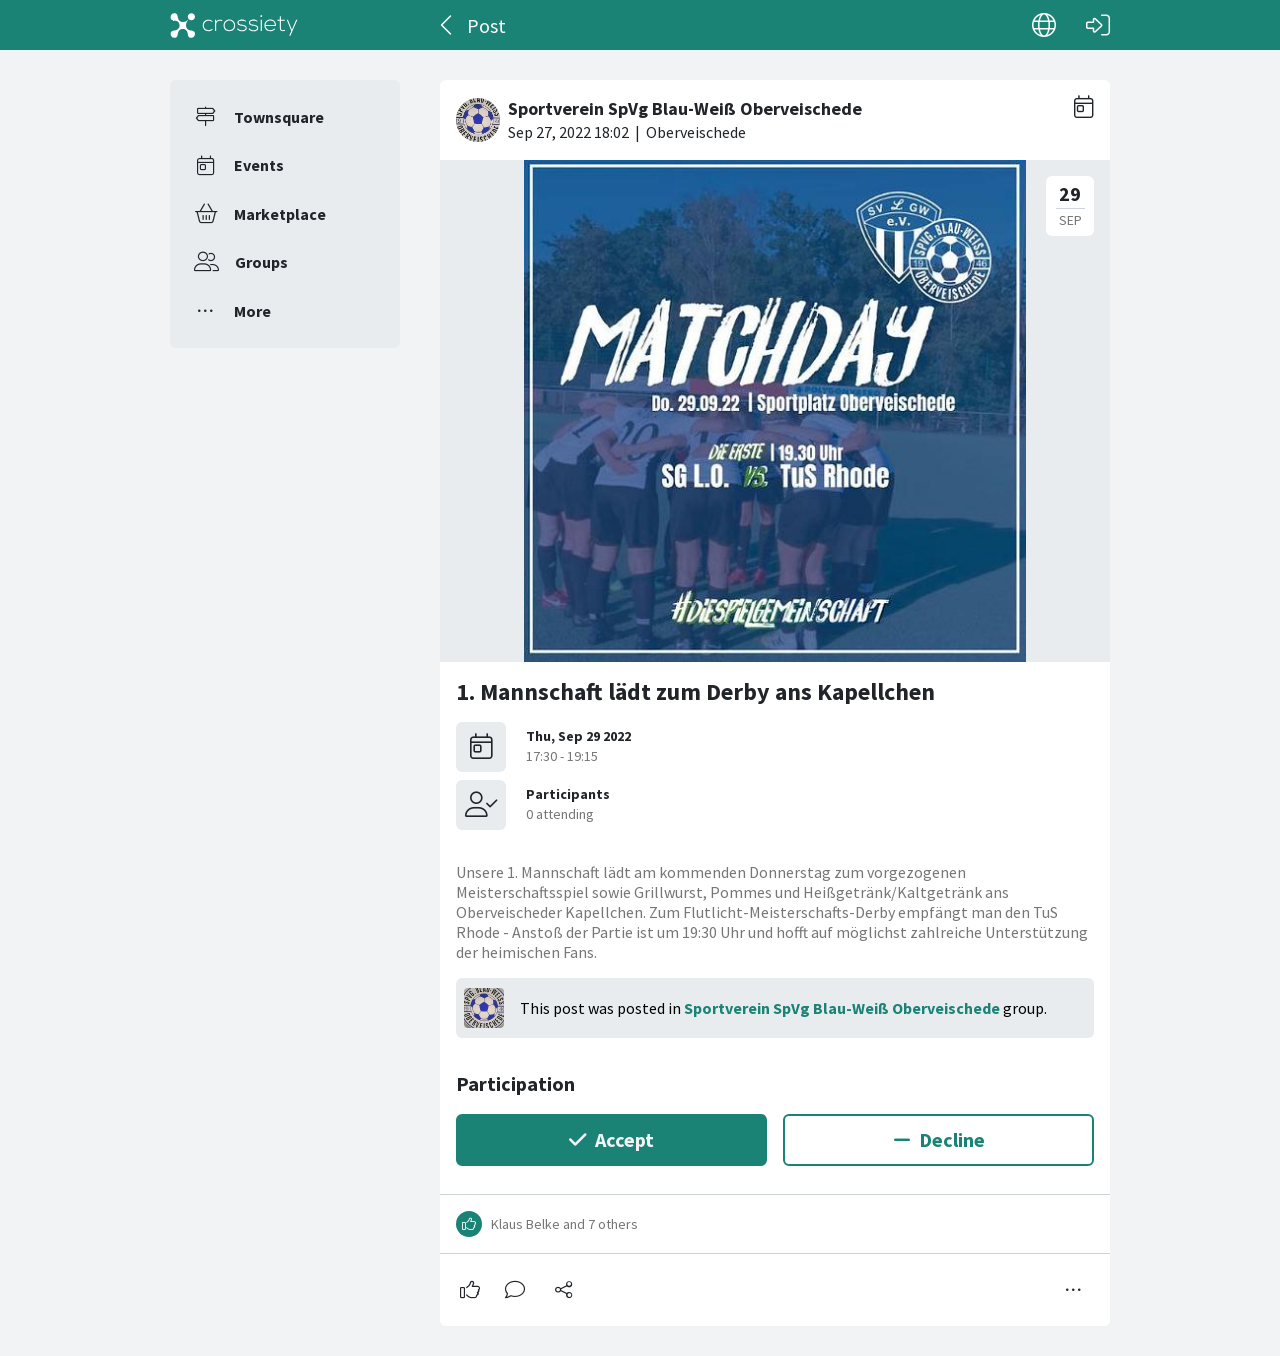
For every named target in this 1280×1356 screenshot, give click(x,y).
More (252, 311)
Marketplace (280, 214)
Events (259, 165)
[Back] (447, 25)
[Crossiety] (234, 25)
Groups (261, 262)
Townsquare (279, 117)
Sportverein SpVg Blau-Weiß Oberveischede (842, 1008)
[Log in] (1098, 25)
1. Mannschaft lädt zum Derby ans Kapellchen (695, 691)
